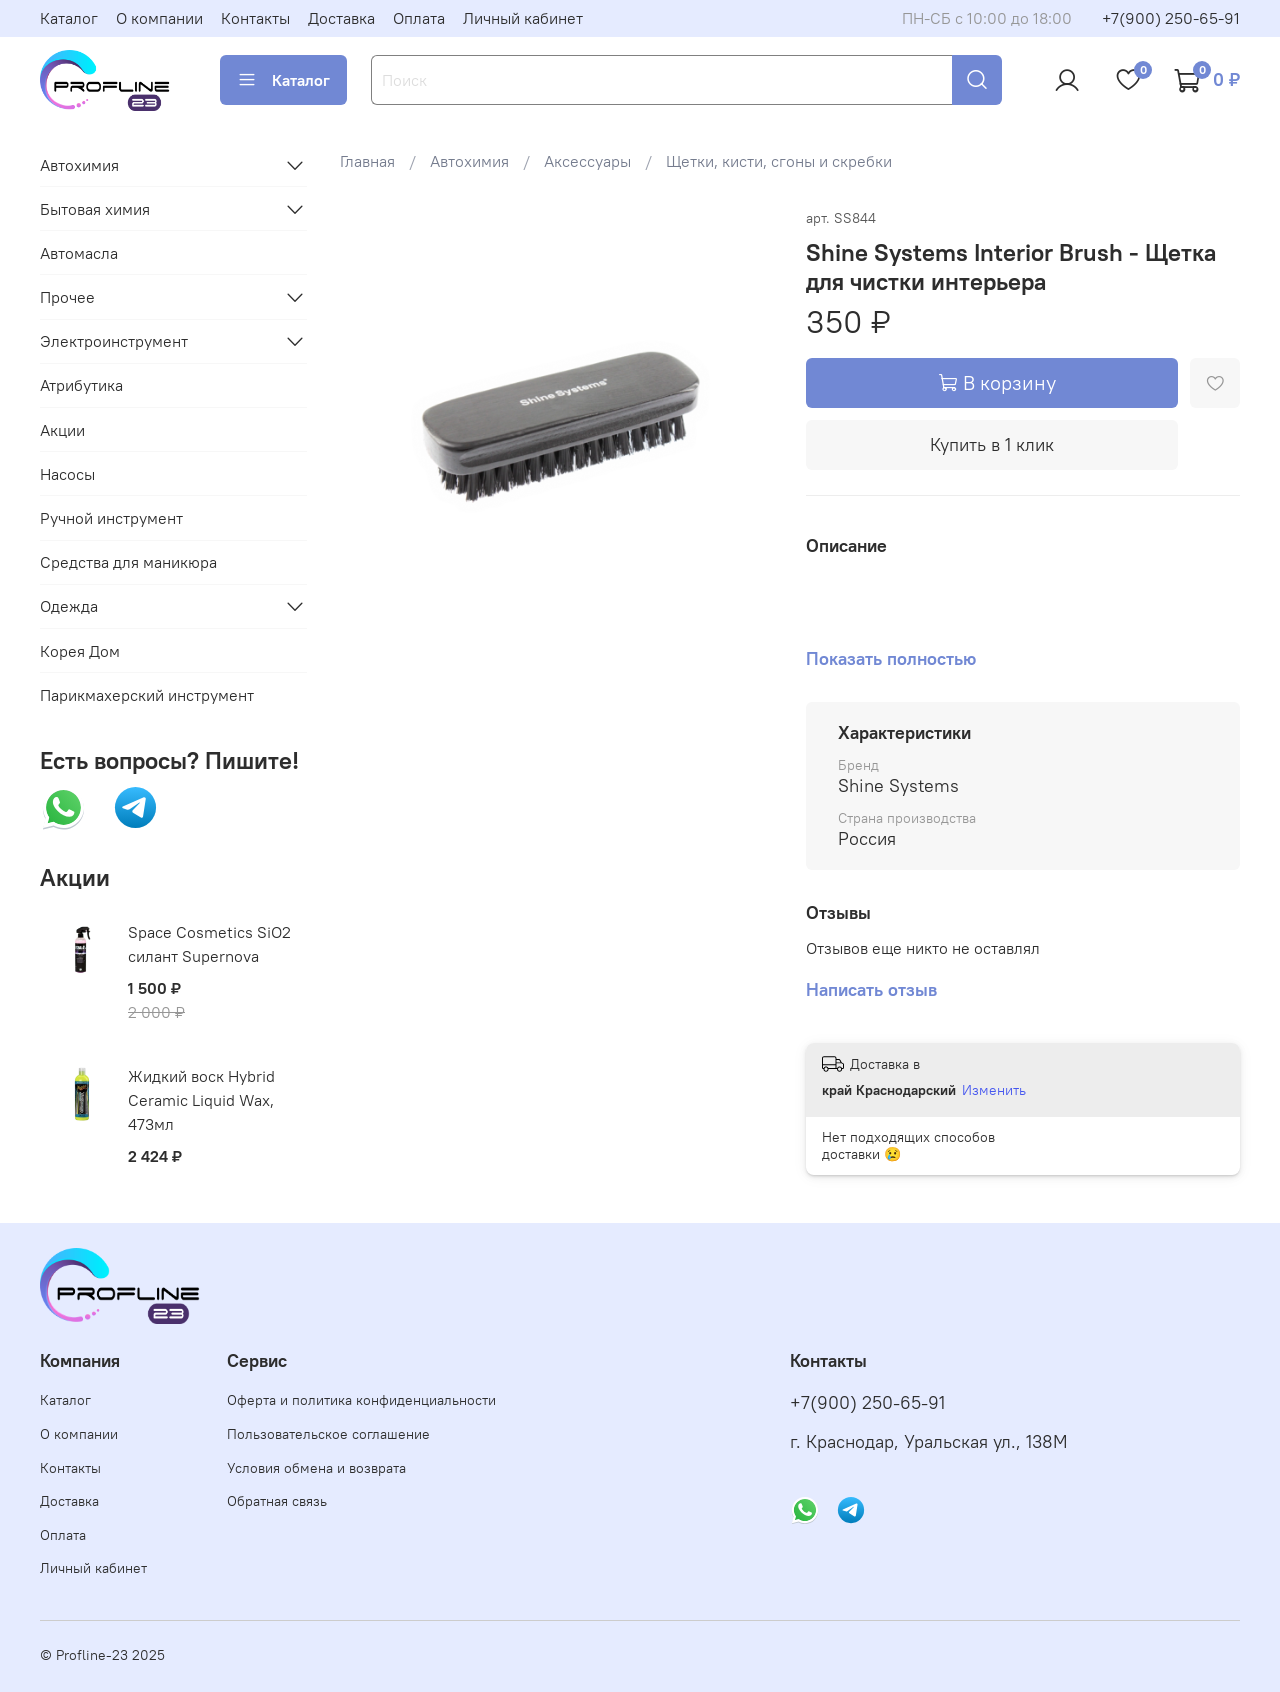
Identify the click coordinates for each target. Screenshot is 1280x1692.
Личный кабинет (523, 18)
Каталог (69, 18)
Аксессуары (587, 161)
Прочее (67, 297)
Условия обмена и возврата (316, 1468)
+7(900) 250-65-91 (1171, 18)
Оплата (419, 18)
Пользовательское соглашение (328, 1434)
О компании (159, 18)
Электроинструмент (114, 341)
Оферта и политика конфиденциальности (361, 1400)
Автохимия (469, 161)
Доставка (341, 18)
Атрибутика (81, 385)
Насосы (67, 474)
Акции (62, 430)
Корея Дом (80, 651)
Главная (367, 161)
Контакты (255, 18)
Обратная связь (277, 1501)
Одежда (69, 606)
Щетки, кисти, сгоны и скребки (779, 161)
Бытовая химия (95, 209)
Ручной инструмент (111, 518)
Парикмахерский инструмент (147, 695)
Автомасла (79, 253)
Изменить (994, 1090)
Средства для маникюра (128, 562)
